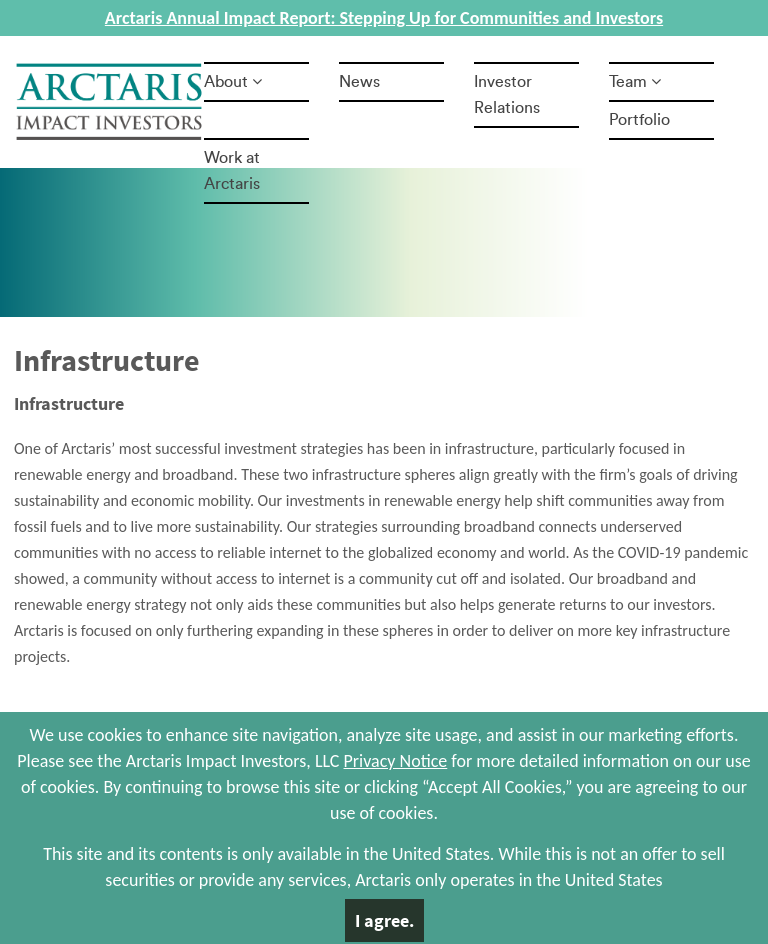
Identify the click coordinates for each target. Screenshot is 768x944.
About (233, 82)
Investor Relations (507, 95)
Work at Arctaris (232, 171)
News (359, 82)
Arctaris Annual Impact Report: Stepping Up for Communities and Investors (384, 18)
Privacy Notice (396, 761)
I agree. (384, 920)
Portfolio (639, 120)
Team (635, 82)
